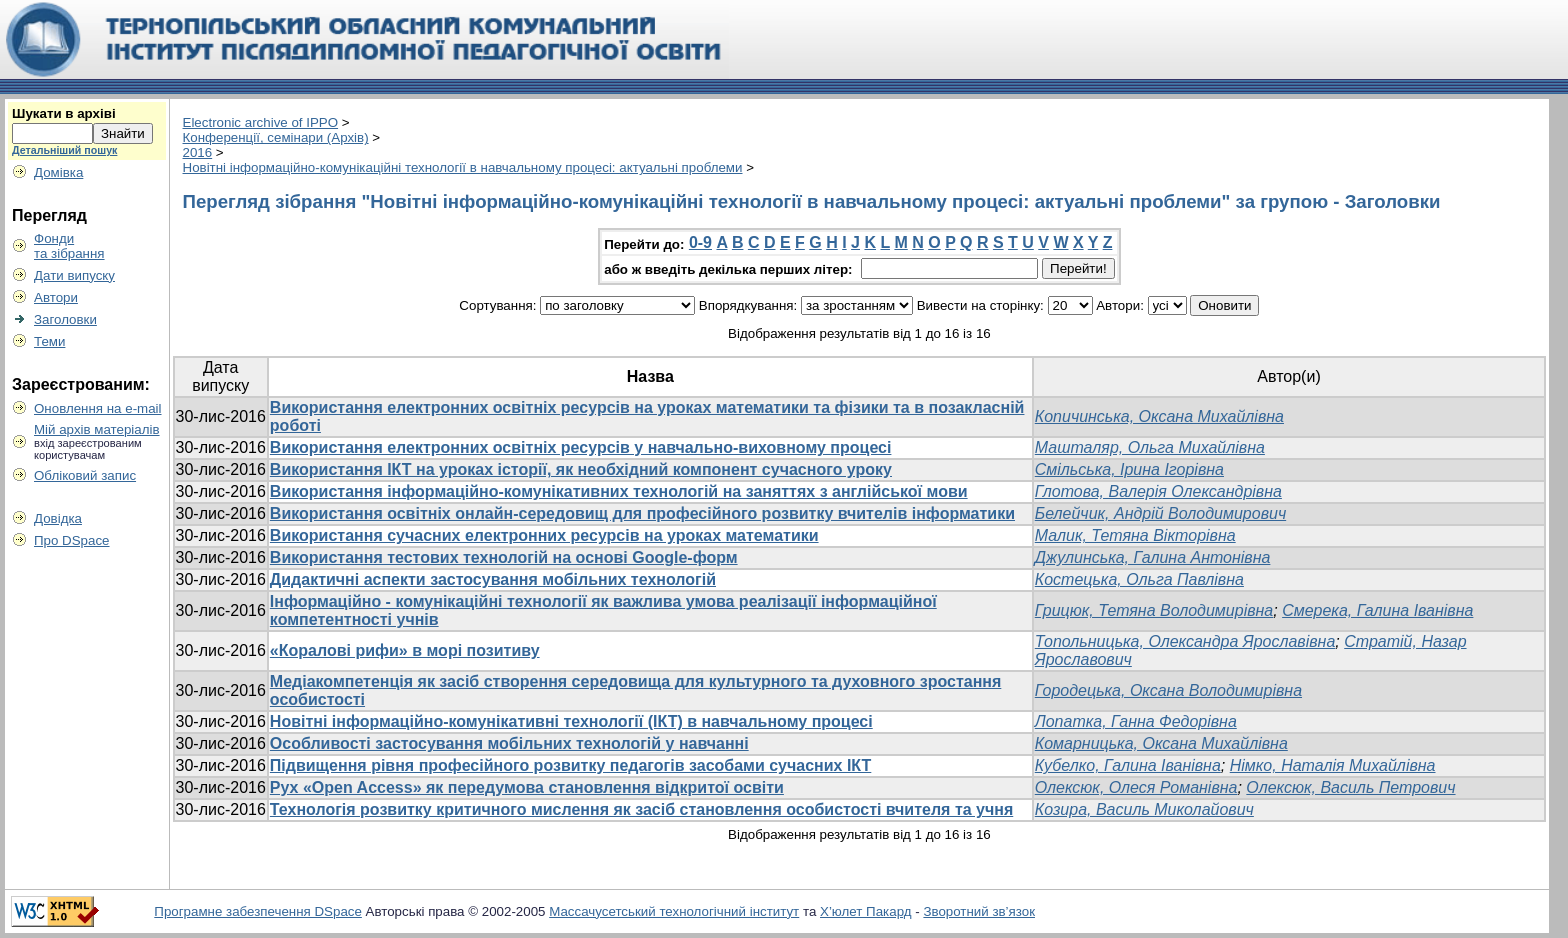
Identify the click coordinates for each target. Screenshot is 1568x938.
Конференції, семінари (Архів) (276, 137)
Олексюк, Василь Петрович (1350, 787)
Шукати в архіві (64, 113)
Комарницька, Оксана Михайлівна (1161, 743)
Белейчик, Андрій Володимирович (1160, 513)
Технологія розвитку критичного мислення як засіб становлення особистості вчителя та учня (641, 809)
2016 (198, 152)
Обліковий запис (85, 475)
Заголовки (65, 319)
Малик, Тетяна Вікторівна (1135, 535)
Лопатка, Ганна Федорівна (1136, 721)
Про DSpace (72, 540)
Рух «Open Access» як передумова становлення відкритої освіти (527, 787)
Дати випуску (74, 275)
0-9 (700, 242)
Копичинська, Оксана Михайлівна (1159, 416)
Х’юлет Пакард (866, 911)
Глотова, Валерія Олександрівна (1158, 491)
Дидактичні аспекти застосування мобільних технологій (493, 579)
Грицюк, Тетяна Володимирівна (1154, 610)
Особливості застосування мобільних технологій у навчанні (509, 743)
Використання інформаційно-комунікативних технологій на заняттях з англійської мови (619, 491)
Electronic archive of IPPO (261, 122)
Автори (56, 297)
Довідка (58, 518)
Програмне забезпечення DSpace (258, 911)
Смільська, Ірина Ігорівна (1129, 469)
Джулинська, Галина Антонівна (1153, 557)
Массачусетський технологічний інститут (674, 911)
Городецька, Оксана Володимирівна (1168, 690)
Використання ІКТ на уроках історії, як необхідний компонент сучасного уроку (581, 469)
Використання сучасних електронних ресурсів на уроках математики (544, 535)
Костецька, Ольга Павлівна (1139, 579)
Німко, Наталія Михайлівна (1333, 765)
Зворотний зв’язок (979, 911)
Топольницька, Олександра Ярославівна (1185, 641)
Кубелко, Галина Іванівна (1128, 765)
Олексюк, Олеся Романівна (1136, 787)
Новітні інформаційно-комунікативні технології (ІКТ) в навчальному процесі (571, 721)
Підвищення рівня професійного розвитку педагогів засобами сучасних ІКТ (570, 765)
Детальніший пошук (64, 150)
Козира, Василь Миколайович (1144, 809)
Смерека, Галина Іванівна (1377, 610)
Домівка (58, 172)
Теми (49, 341)
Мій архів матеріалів (97, 429)
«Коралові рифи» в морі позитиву (405, 650)
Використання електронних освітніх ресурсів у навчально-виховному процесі (581, 447)
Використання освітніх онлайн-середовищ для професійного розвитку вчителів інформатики (642, 513)
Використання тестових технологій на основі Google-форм (504, 557)
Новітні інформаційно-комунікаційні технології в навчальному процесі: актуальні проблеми (463, 167)
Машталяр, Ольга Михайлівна (1150, 447)
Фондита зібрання (69, 246)
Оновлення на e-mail (98, 408)
